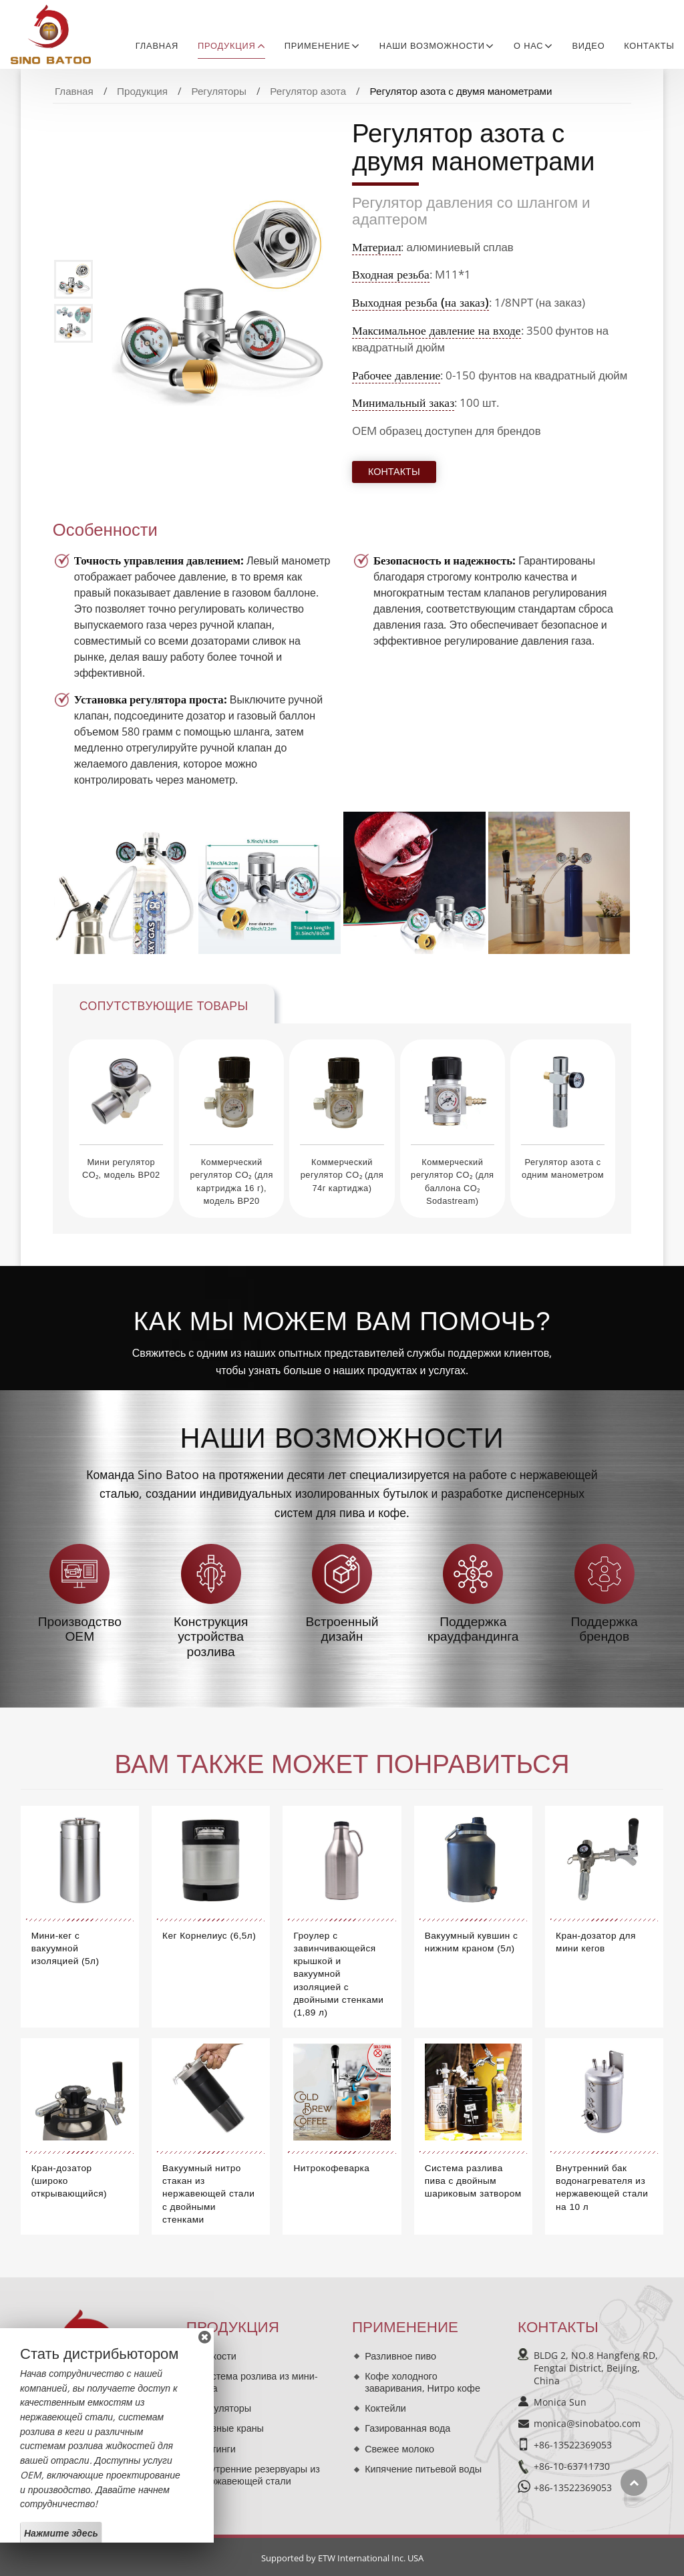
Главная (157, 46)
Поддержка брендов (604, 1629)
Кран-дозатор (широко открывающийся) (69, 2181)
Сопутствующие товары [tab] (163, 1006)
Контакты (649, 46)
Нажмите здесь (61, 2533)
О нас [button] (528, 46)
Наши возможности (342, 1438)
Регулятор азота (308, 91)
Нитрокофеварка (331, 2168)
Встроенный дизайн (342, 1629)
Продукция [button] (227, 46)
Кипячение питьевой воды (423, 2468)
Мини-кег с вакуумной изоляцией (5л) (65, 1948)
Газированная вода (407, 2428)
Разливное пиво (400, 2356)
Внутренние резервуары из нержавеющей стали (259, 2474)
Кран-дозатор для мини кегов (596, 1942)
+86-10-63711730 (572, 2466)
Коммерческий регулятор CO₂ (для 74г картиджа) (342, 1174)
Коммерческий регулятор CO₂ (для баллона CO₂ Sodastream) (452, 1181)
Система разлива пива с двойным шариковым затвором (473, 2181)
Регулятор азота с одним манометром (563, 1168)
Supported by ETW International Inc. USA (342, 2558)
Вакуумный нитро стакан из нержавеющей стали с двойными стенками (208, 2194)
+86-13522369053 (573, 2444)
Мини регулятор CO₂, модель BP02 (121, 1168)
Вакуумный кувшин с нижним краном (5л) (471, 1942)
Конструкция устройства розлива (211, 1637)
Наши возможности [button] (432, 46)
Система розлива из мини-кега (258, 2382)
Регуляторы (218, 91)
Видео (588, 46)
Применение (405, 2327)
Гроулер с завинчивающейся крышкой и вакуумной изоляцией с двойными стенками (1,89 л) (338, 1974)
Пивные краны (231, 2428)
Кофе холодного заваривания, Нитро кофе (422, 2382)
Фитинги (217, 2448)
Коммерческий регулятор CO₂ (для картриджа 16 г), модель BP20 (231, 1181)
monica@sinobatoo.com (587, 2423)
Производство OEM (80, 1629)
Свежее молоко (399, 2448)
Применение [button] (318, 46)
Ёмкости (217, 2356)
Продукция (142, 91)
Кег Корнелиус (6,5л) (209, 1936)
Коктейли (385, 2408)
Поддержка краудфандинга (473, 1629)
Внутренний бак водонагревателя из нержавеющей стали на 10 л (602, 2187)
